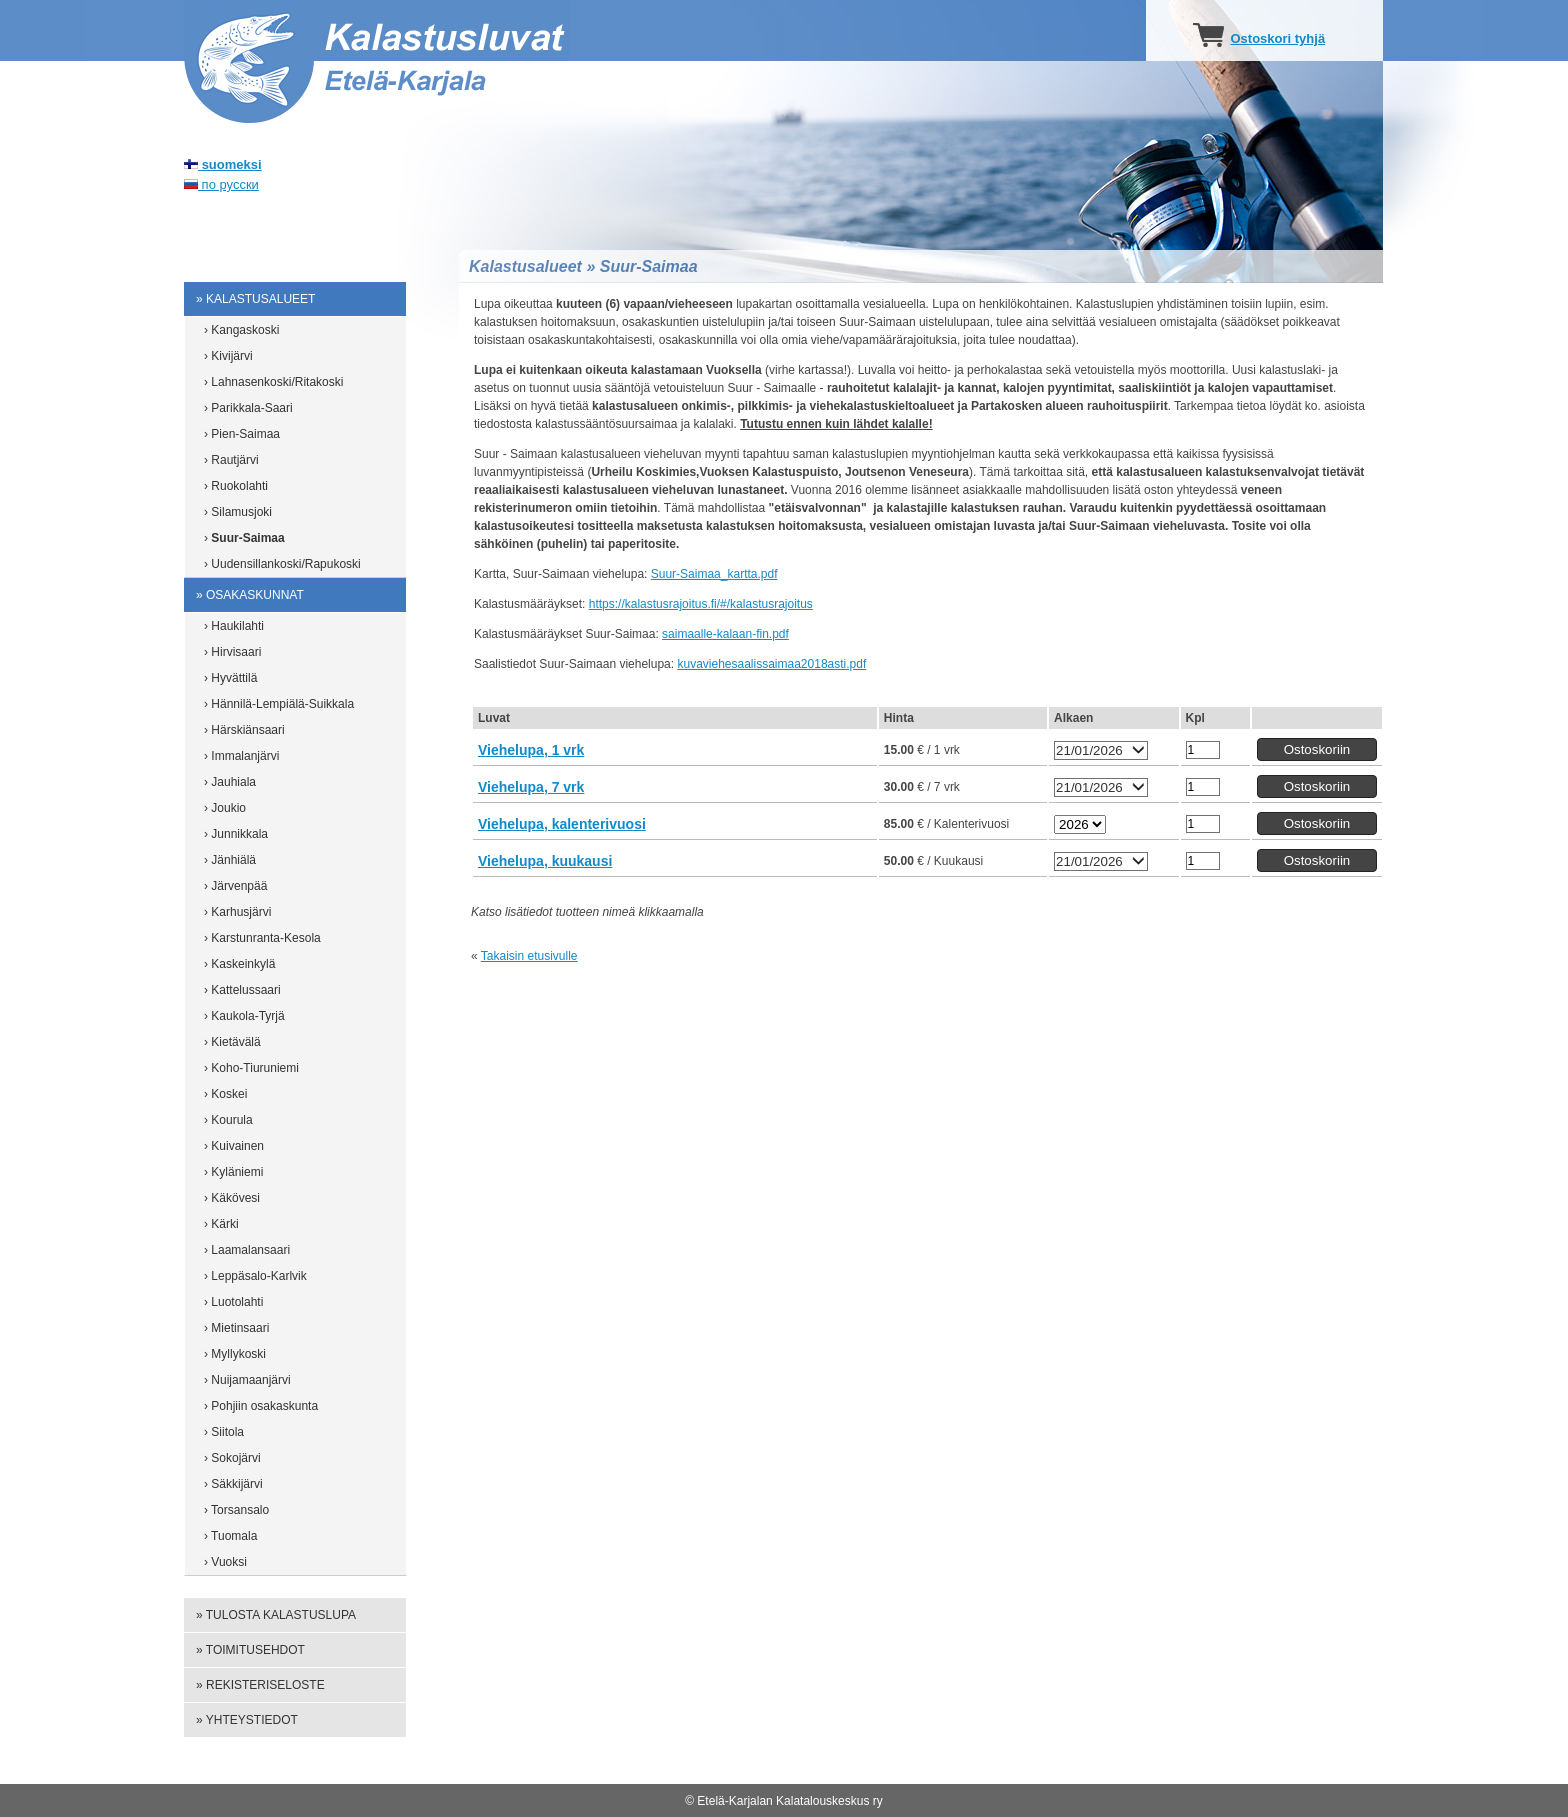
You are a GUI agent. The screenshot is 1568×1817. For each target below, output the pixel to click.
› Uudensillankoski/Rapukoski (282, 564)
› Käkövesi (232, 1198)
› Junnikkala (236, 834)
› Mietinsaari (236, 1328)
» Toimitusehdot (250, 1650)
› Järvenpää (235, 886)
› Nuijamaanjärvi (247, 1380)
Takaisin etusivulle (529, 956)
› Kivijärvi (228, 356)
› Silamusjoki (238, 512)
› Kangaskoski (241, 330)
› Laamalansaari (247, 1250)
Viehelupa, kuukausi (545, 861)
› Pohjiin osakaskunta (261, 1406)
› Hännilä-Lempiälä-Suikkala (279, 704)
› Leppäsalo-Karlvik (255, 1276)
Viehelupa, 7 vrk (531, 787)
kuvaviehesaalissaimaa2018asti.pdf (771, 664)
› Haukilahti (234, 626)
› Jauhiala (230, 782)
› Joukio (225, 808)
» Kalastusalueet (255, 299)
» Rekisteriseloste (260, 1685)
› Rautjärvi (231, 460)
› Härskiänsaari (244, 730)
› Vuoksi (225, 1562)
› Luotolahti (233, 1302)
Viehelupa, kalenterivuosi (562, 824)
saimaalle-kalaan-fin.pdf (725, 634)
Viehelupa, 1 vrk (531, 750)
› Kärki (221, 1224)
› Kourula (228, 1120)
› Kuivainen (234, 1146)
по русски (221, 184)
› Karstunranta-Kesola (262, 938)
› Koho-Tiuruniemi (251, 1068)
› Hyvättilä (230, 678)
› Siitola (224, 1432)
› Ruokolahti (236, 486)
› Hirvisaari (232, 652)
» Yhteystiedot (247, 1720)
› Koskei (225, 1094)
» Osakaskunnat (250, 595)
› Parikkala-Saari (248, 408)
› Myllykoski (235, 1354)
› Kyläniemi (233, 1172)
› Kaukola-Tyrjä (244, 1016)
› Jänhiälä (230, 860)
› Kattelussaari (242, 990)
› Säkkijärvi (233, 1484)
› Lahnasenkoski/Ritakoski (273, 382)
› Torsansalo (236, 1510)
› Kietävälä (232, 1042)
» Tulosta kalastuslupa (276, 1615)
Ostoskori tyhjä (1277, 38)
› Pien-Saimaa (242, 434)
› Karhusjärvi (237, 912)
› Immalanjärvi (241, 756)
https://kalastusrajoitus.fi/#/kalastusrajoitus (701, 604)
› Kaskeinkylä (239, 964)
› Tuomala (230, 1536)
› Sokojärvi (232, 1458)
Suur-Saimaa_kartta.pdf (714, 574)
